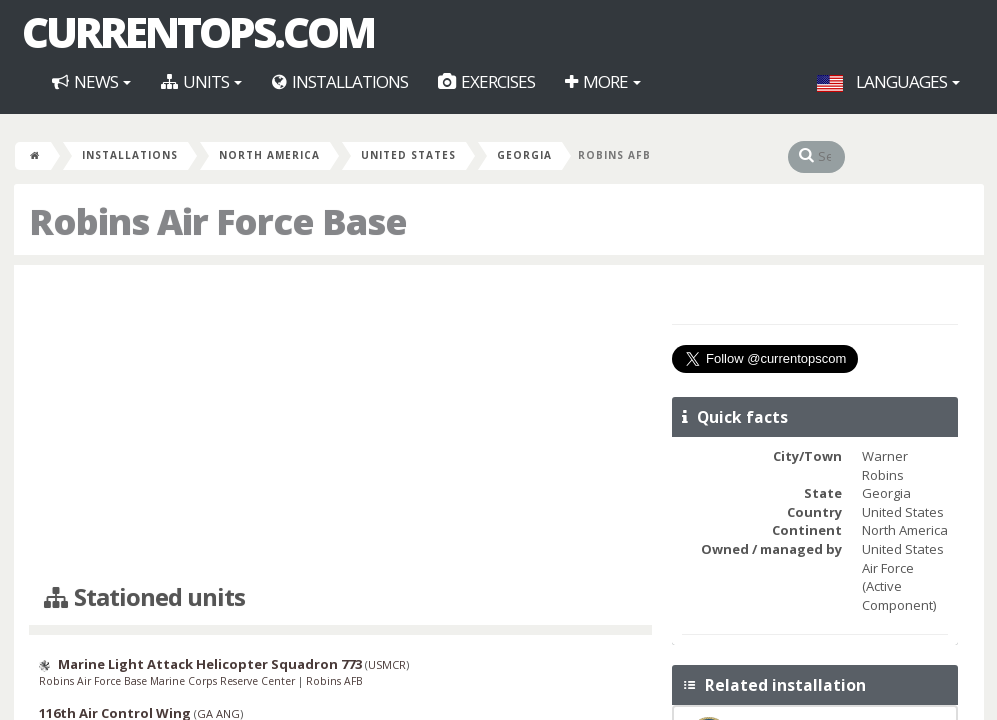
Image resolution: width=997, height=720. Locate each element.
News (91, 81)
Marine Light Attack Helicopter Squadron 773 (210, 664)
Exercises (486, 81)
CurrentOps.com (198, 32)
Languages (888, 81)
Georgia (524, 155)
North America (269, 155)
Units (201, 81)
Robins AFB (334, 681)
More (603, 81)
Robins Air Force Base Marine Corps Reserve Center (168, 681)
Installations (340, 81)
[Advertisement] (340, 425)
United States (408, 155)
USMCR (387, 664)
